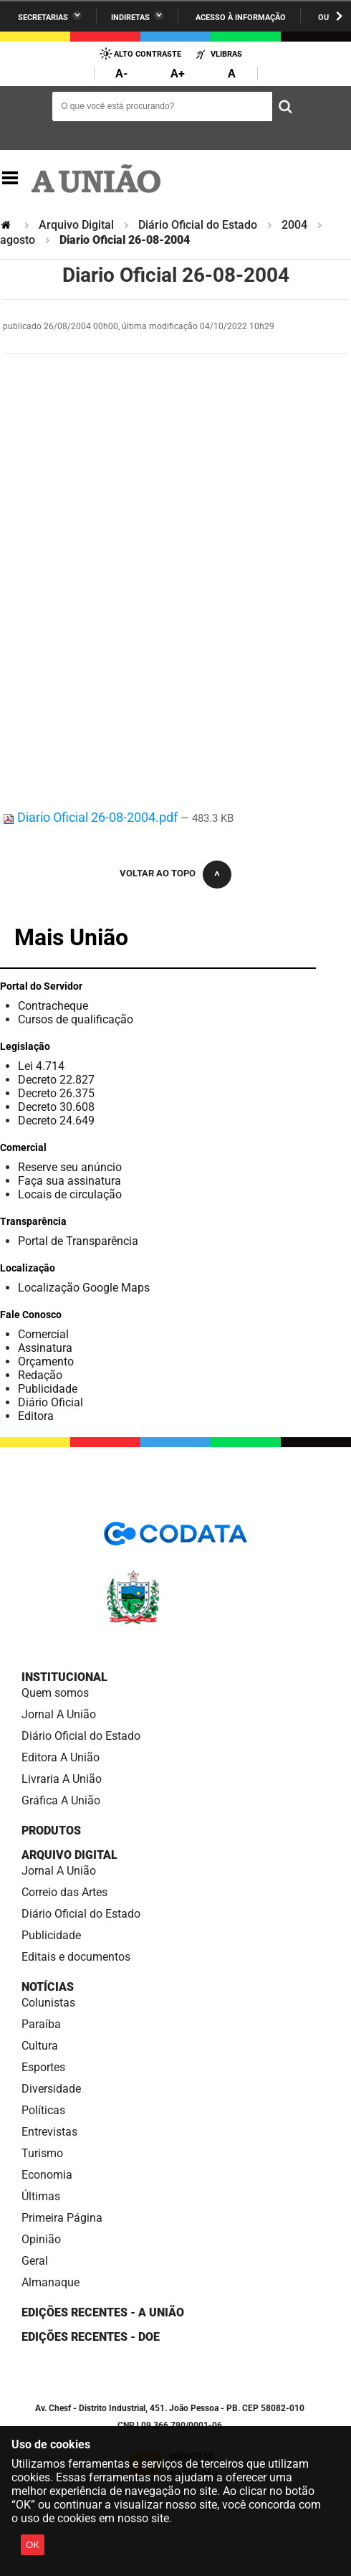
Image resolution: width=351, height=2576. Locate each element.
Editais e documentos (75, 1957)
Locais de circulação (70, 1194)
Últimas (40, 2196)
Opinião (41, 2239)
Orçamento (46, 1361)
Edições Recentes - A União (102, 2312)
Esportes (43, 2067)
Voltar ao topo (158, 873)
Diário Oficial (50, 1402)
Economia (46, 2175)
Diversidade (51, 2089)
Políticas (43, 2110)
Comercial (43, 1334)
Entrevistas (49, 2132)
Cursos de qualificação (75, 1019)
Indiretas (130, 17)
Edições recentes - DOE (90, 2337)
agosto (17, 240)
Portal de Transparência (78, 1241)
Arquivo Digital (76, 225)
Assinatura (45, 1348)
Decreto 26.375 (56, 1093)
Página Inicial (7, 225)
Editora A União (60, 1757)
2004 (294, 225)
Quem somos (55, 1693)
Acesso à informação (241, 17)
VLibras (226, 54)
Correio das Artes (64, 1892)
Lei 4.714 (41, 1066)
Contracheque (53, 1006)
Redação (40, 1375)
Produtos (51, 1830)
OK (32, 2544)
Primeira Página (61, 2218)
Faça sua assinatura (69, 1181)
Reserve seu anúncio (70, 1167)
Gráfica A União (60, 1800)
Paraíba (41, 2024)
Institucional (64, 1677)
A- (121, 73)
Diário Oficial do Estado (197, 225)
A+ (177, 73)
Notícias (47, 1987)
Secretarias (43, 17)
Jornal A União (58, 1714)
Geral (34, 2261)
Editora (36, 1416)
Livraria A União (61, 1779)
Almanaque (50, 2282)
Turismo (42, 2153)
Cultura (39, 2045)
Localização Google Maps (84, 1287)
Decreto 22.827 (56, 1079)
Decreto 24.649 (56, 1120)
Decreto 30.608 (56, 1107)
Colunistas (48, 2002)
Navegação (10, 178)
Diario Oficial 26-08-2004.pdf (92, 817)
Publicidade (47, 1389)
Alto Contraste (147, 54)
